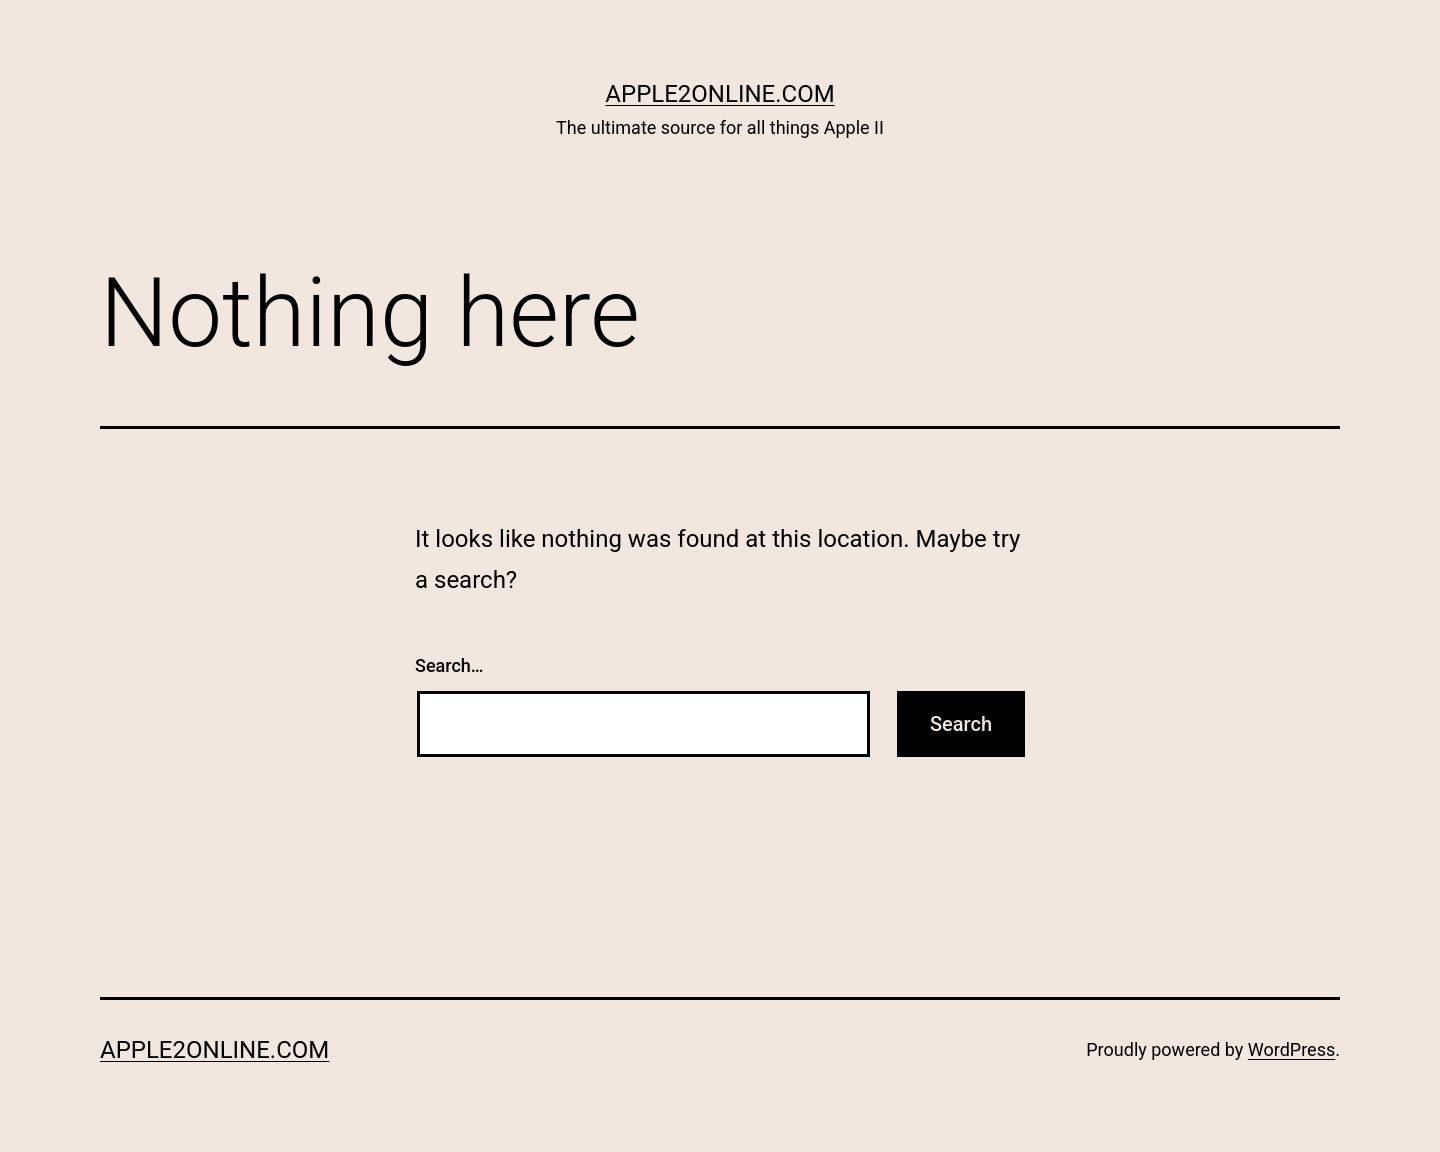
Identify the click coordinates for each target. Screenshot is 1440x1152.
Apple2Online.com (719, 94)
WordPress (1291, 1049)
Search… (449, 665)
